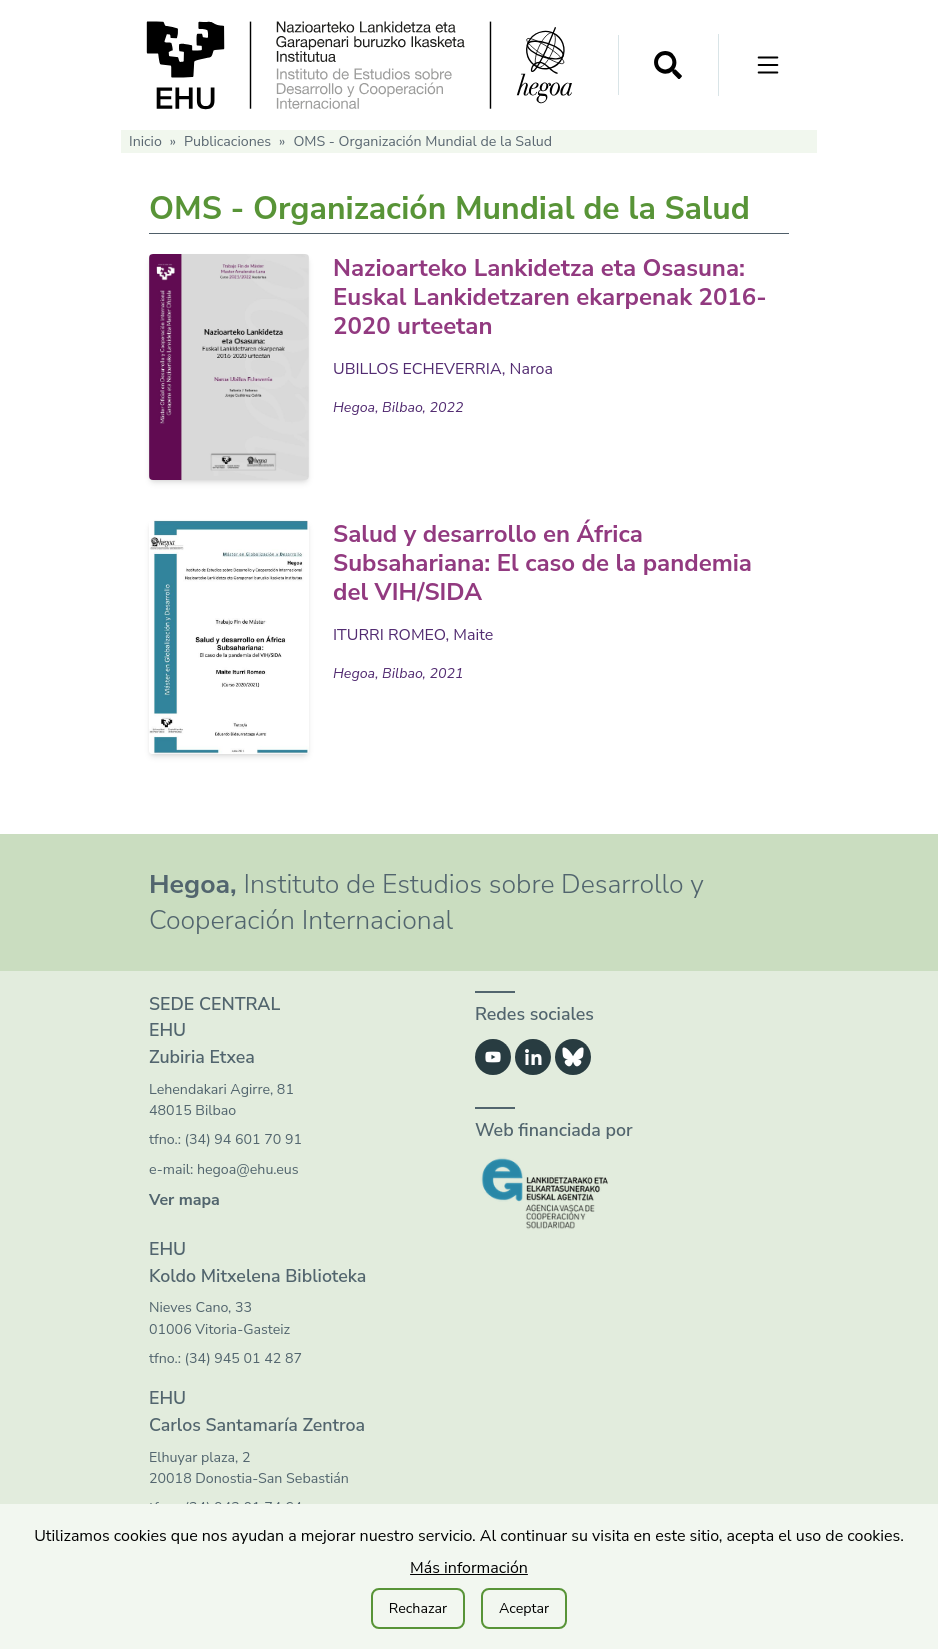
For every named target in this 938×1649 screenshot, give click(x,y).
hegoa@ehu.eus (248, 1169)
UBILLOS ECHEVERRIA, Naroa (443, 369)
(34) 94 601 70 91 (243, 1139)
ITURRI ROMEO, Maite (413, 635)
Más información (469, 1568)
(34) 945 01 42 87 (243, 1358)
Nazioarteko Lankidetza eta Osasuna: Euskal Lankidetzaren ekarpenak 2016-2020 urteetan (550, 297)
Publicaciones (227, 141)
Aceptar (524, 1608)
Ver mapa (184, 1200)
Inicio (145, 141)
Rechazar (418, 1608)
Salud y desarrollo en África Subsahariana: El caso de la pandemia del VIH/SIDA (542, 563)
